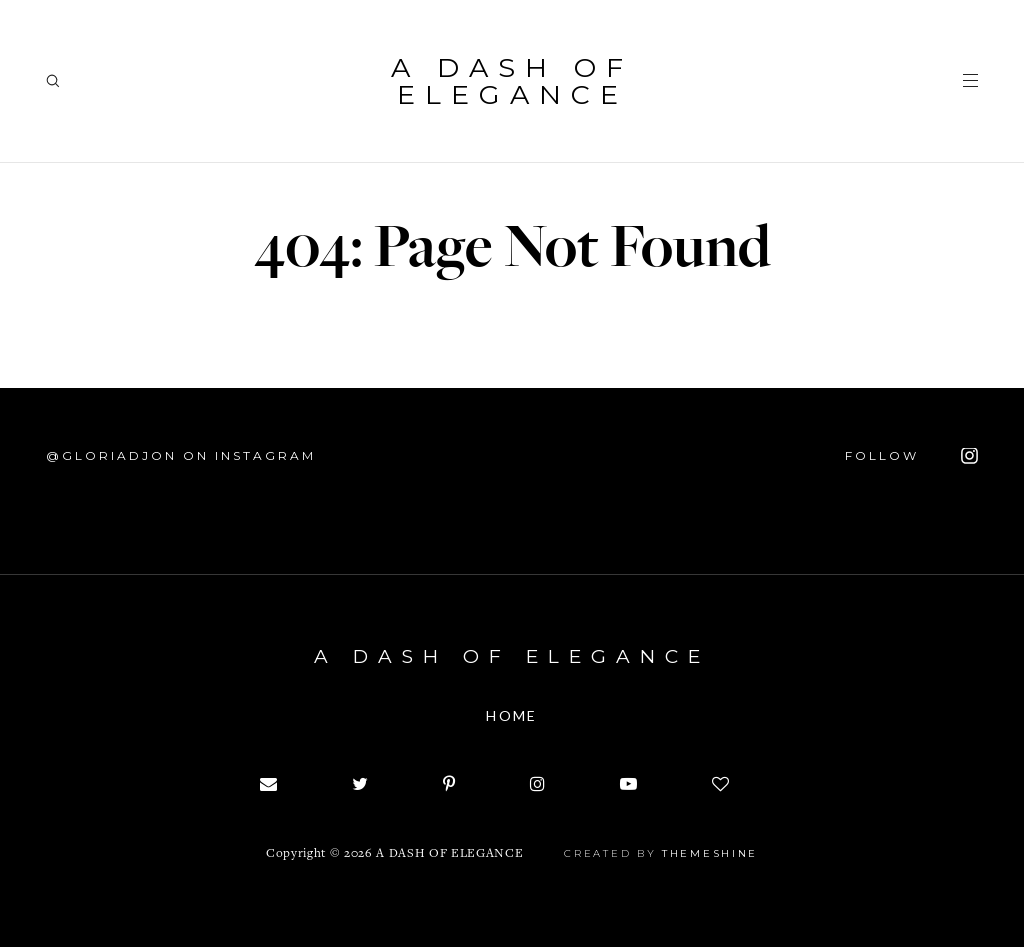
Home (511, 715)
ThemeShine (710, 853)
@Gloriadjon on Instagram (181, 455)
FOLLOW (911, 456)
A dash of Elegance (512, 81)
